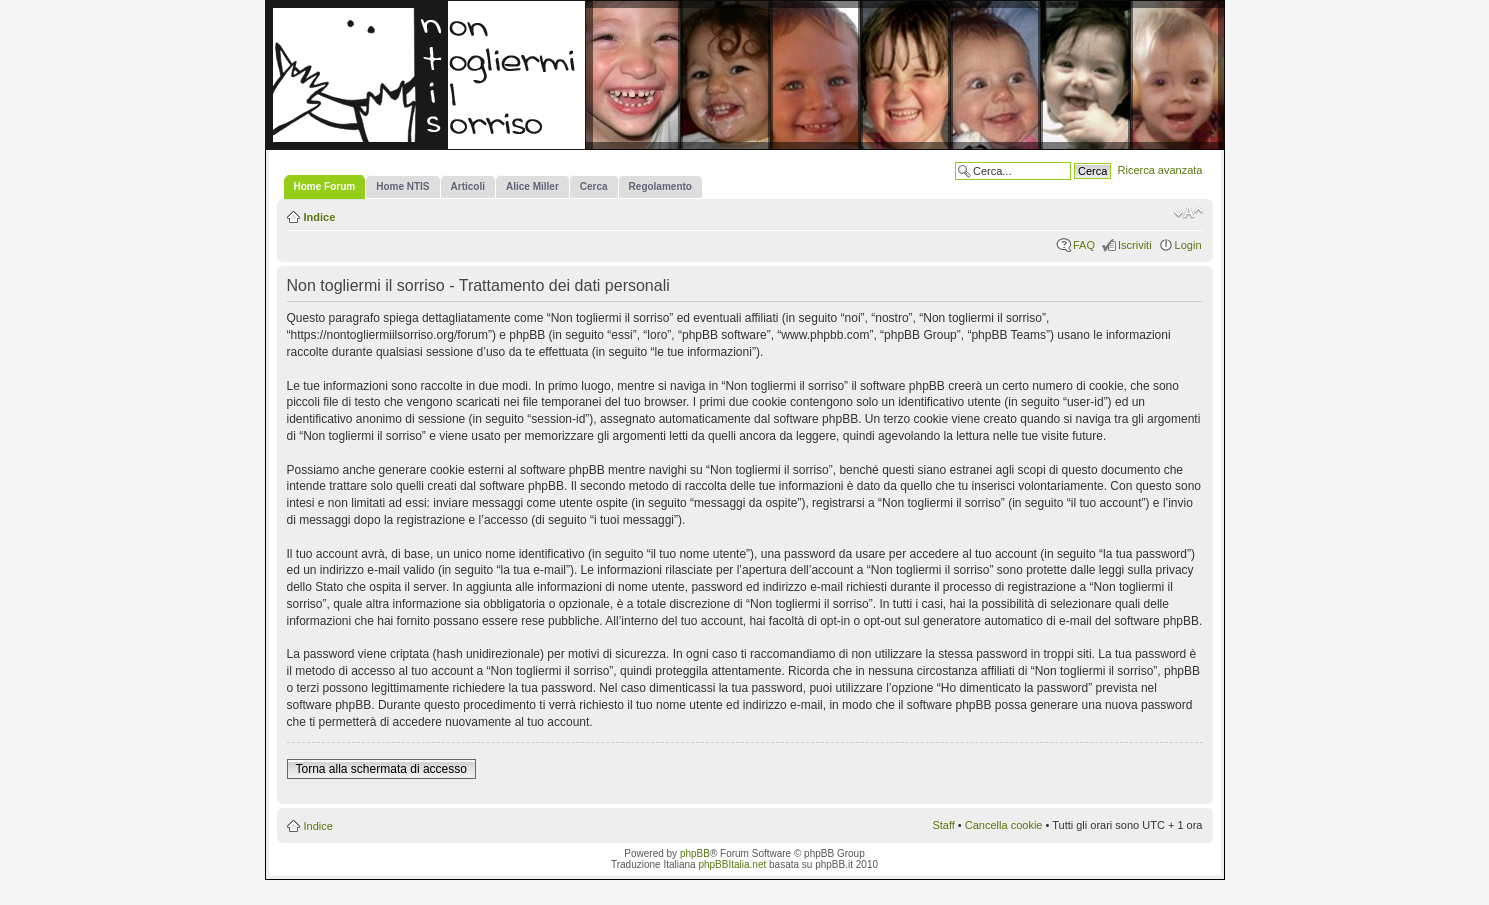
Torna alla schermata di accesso (381, 769)
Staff (943, 825)
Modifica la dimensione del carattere (1188, 213)
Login (1188, 245)
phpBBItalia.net (732, 864)
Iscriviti (1135, 245)
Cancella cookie (1004, 825)
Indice (320, 217)
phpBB (695, 853)
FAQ (1084, 245)
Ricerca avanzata (1160, 170)
